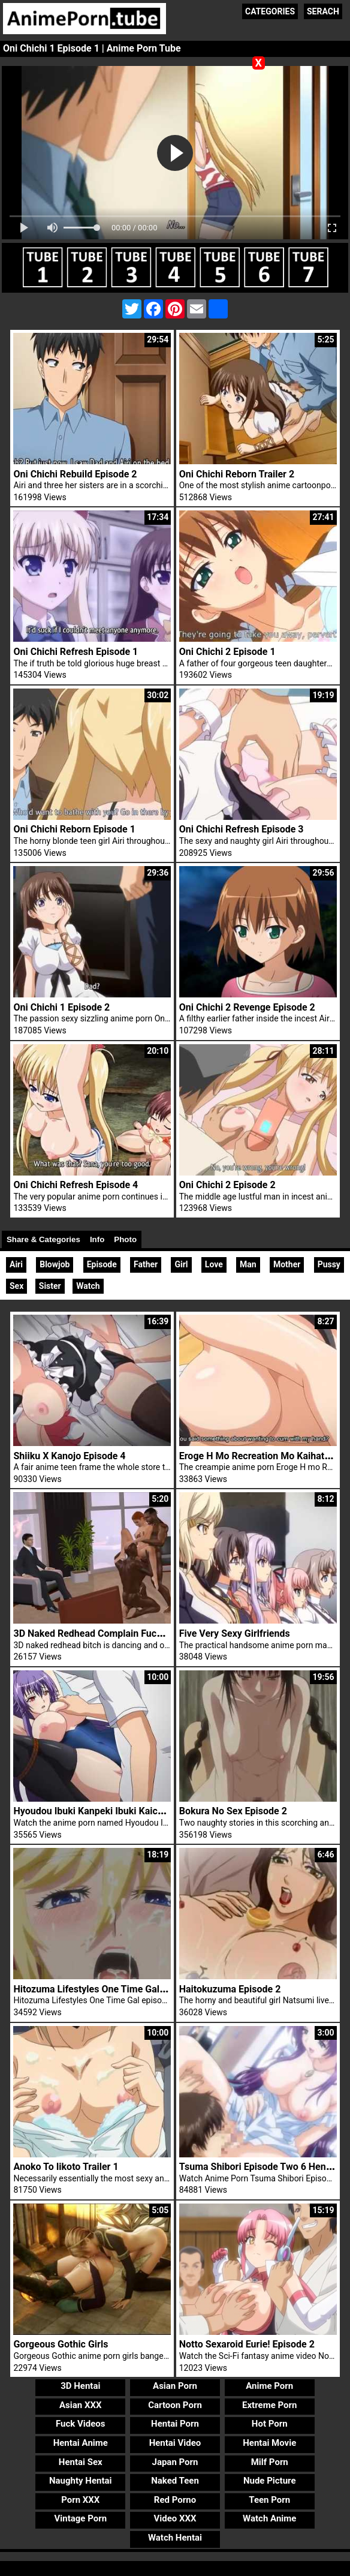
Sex (16, 1286)
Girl (181, 1264)
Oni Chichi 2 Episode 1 (227, 651)
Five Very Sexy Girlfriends (234, 1633)
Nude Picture (269, 2480)
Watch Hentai (175, 2537)
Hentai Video (175, 2442)
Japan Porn (175, 2462)
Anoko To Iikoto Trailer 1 (65, 2166)
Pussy (329, 1264)
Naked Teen (175, 2480)
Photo (125, 1239)
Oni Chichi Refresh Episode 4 (75, 1185)
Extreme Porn (269, 2405)
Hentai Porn (175, 2423)
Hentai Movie (269, 2442)
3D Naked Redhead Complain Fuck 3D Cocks (108, 1633)
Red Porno (175, 2499)
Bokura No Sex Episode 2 (233, 1811)
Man (248, 1264)
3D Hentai (80, 2385)
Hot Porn (270, 2423)
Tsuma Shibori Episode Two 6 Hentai (258, 2166)
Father (146, 1264)
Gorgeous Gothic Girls (60, 2344)
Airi (16, 1264)
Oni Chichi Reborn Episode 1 (74, 829)
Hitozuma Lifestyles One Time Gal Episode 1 (108, 1989)
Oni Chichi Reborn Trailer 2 (236, 474)
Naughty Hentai (80, 2480)
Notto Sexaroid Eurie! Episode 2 (247, 2344)
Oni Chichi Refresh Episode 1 (75, 651)
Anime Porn (269, 2385)
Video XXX (174, 2518)
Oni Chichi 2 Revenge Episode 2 (247, 1007)
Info (97, 1239)
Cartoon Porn (175, 2405)
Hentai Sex (80, 2462)
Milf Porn (269, 2462)
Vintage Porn (80, 2518)
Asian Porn (175, 2385)
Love (214, 1264)
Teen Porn (269, 2499)
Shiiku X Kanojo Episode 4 (69, 1456)
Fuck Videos (80, 2423)
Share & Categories (43, 1239)
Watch (87, 1286)
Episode (102, 1264)
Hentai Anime (80, 2442)
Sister (50, 1286)
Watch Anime (269, 2518)
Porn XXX (80, 2499)
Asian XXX (80, 2405)
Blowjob (55, 1264)
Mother (286, 1264)
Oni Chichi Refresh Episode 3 (241, 829)
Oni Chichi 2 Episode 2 (227, 1185)
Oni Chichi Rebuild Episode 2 (75, 474)
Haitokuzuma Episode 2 (230, 1989)
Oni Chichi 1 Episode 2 (61, 1007)
